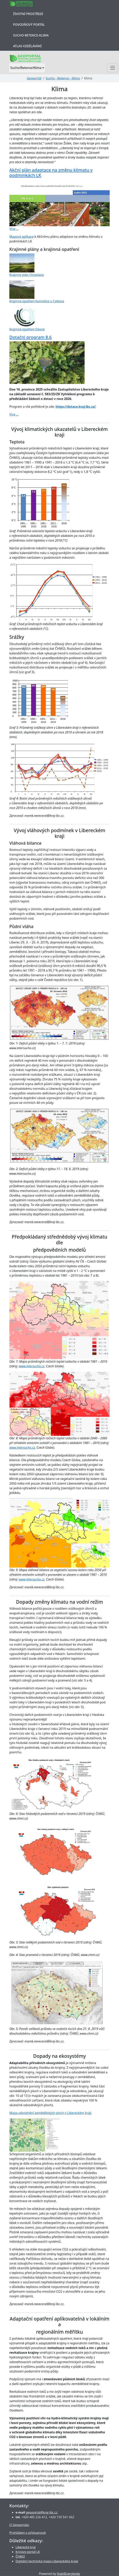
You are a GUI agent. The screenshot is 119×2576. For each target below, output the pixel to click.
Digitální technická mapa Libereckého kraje (47, 2561)
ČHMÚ (20, 2556)
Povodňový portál (29, 24)
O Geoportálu (19, 2525)
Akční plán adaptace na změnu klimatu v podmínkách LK (51, 172)
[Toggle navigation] (112, 67)
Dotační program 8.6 (30, 337)
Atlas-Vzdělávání (27, 46)
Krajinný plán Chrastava (26, 275)
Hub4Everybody (68, 2574)
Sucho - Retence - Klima (63, 78)
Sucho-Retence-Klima (31, 35)
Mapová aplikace (21, 236)
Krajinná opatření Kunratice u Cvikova (36, 301)
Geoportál (34, 78)
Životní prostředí (28, 14)
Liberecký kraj (26, 2547)
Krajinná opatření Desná (27, 329)
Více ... (13, 229)
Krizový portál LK (28, 2552)
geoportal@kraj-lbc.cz (42, 2512)
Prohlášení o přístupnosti (27, 2533)
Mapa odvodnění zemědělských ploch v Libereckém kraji (50, 2113)
